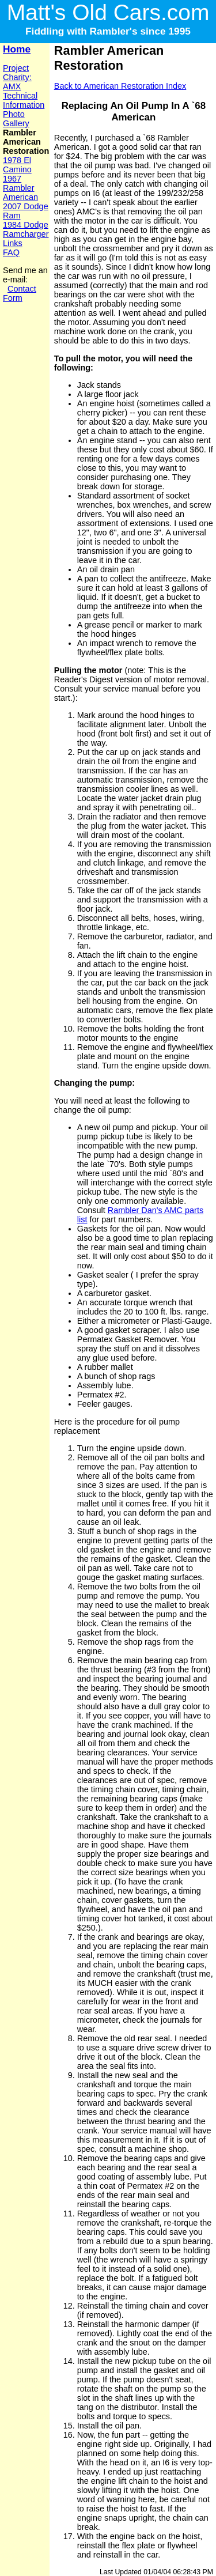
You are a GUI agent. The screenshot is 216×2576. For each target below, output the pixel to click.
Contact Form (19, 293)
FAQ (11, 252)
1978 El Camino (17, 165)
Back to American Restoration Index (120, 85)
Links (12, 243)
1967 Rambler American (20, 188)
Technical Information (23, 100)
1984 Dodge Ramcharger (25, 229)
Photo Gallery (16, 118)
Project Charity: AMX (17, 77)
